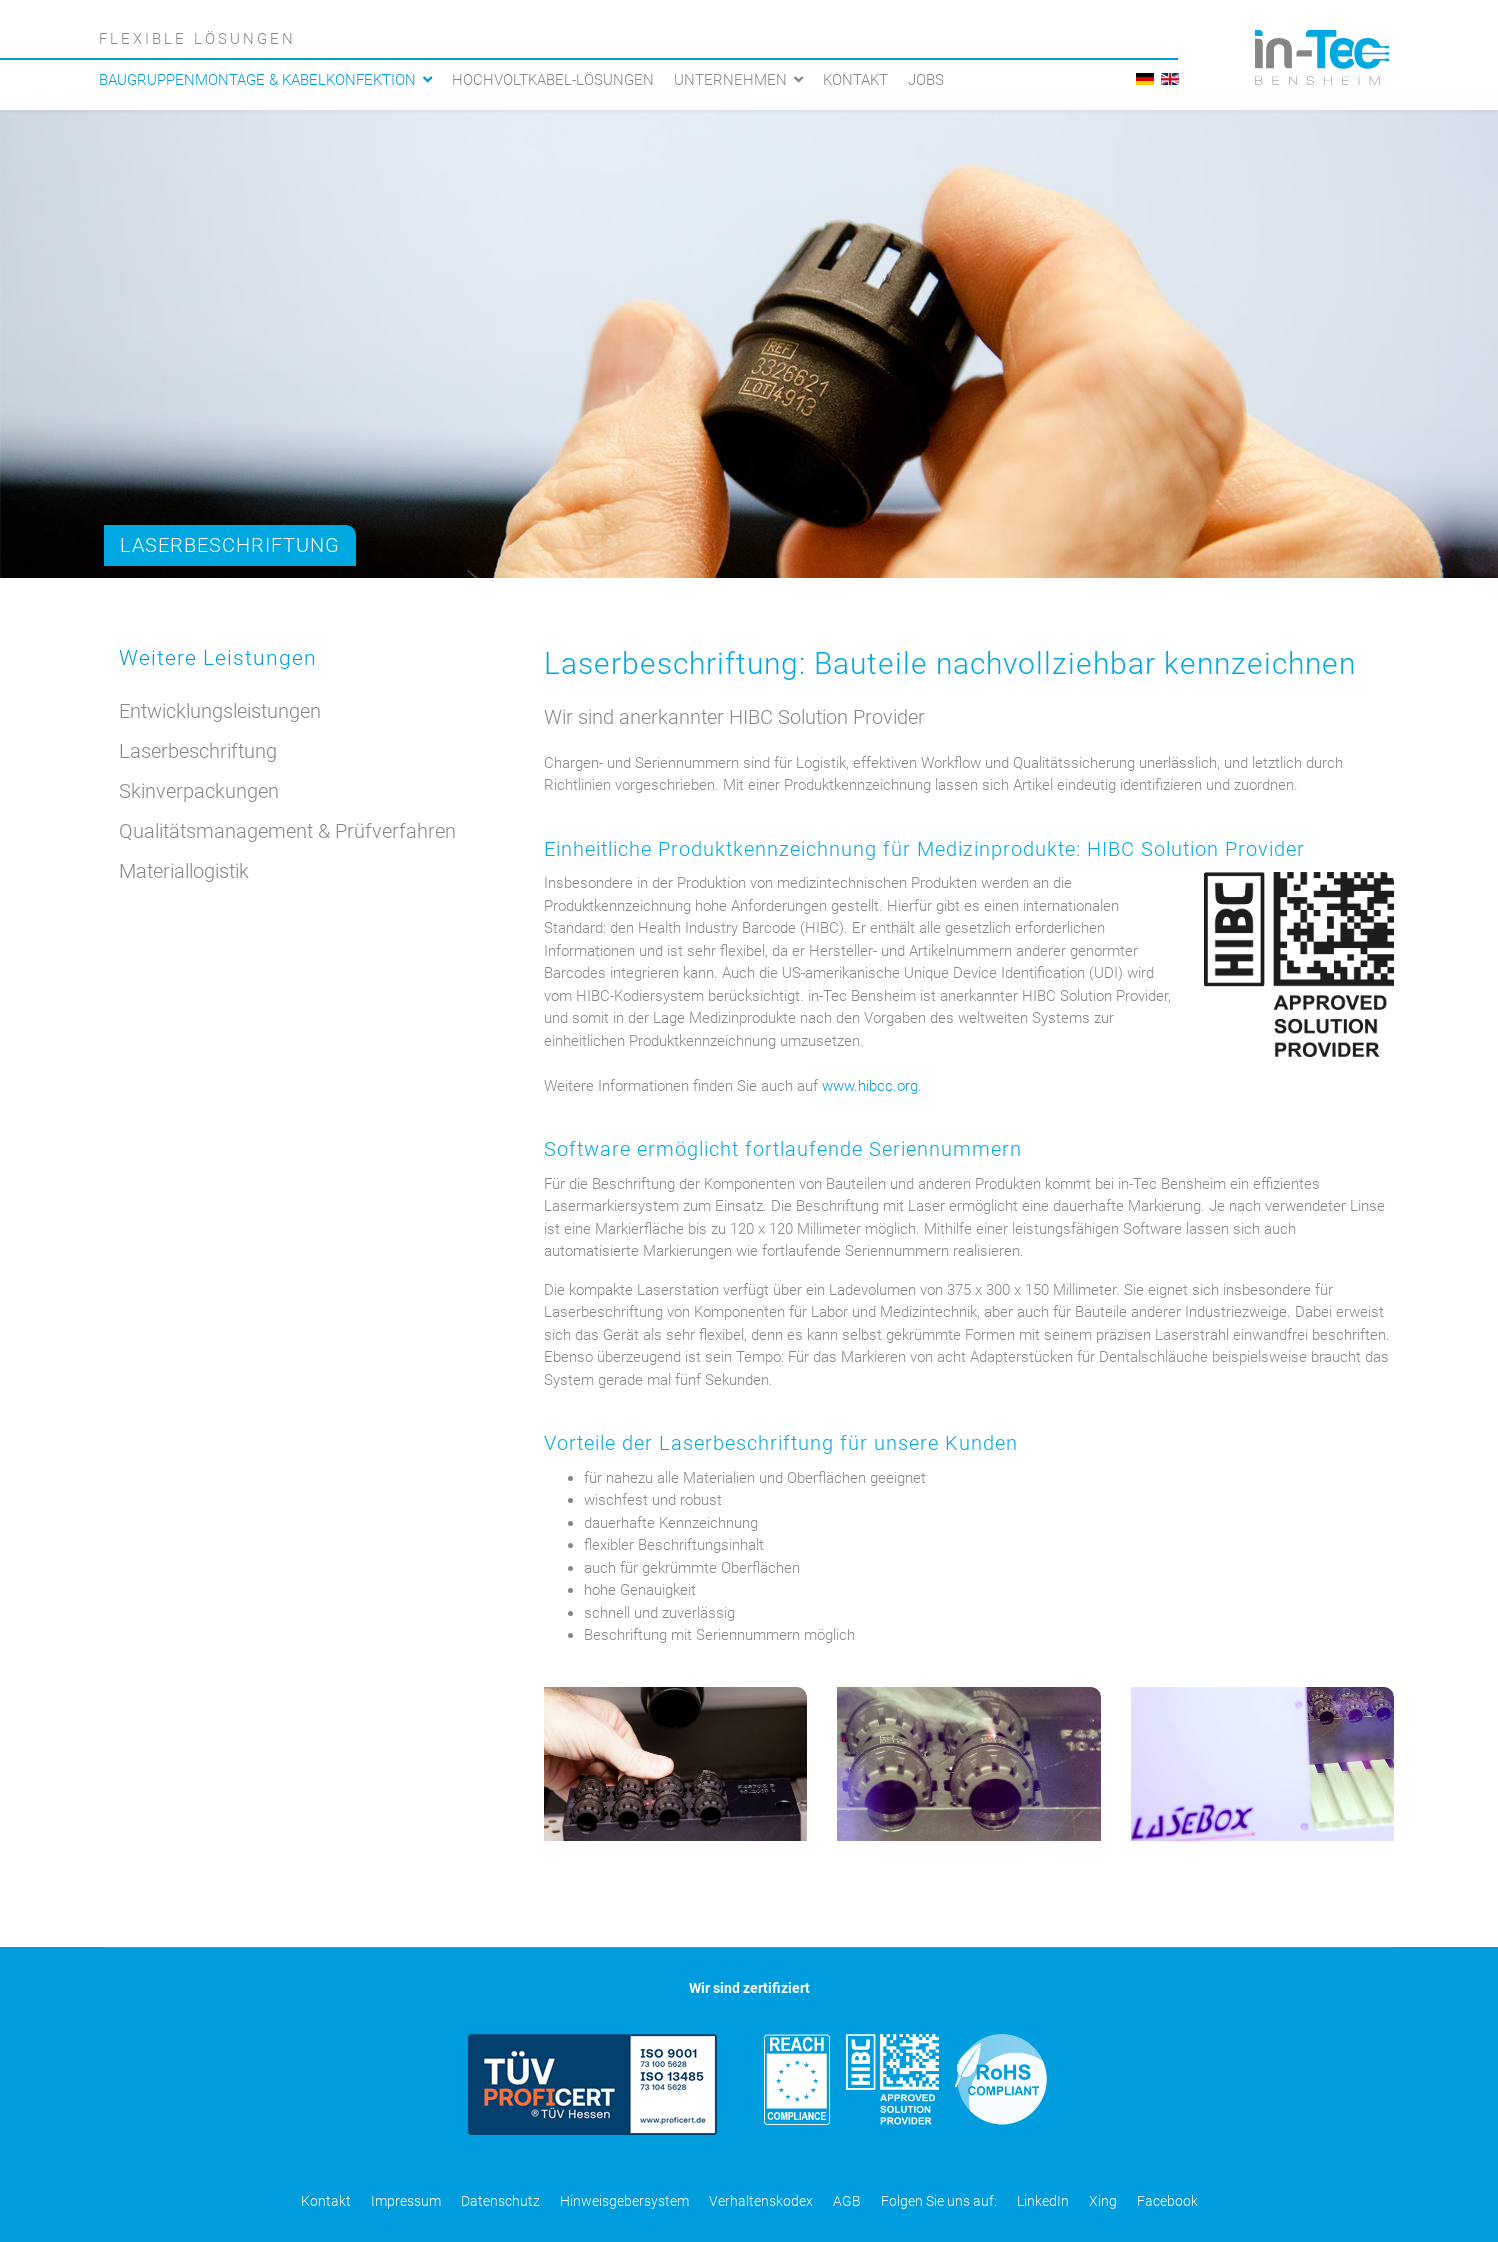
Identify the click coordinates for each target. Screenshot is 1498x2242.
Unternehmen (730, 80)
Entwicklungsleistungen (220, 711)
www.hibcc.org (870, 1086)
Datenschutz (500, 2201)
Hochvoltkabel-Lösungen (553, 80)
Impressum (406, 2201)
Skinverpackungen (199, 791)
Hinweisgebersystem (624, 2201)
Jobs (926, 80)
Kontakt (855, 80)
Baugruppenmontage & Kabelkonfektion (257, 80)
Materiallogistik (184, 871)
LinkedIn (1043, 2201)
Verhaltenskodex (761, 2201)
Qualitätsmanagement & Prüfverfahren (287, 831)
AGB (847, 2201)
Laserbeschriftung (230, 545)
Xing (1103, 2201)
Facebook (1167, 2201)
